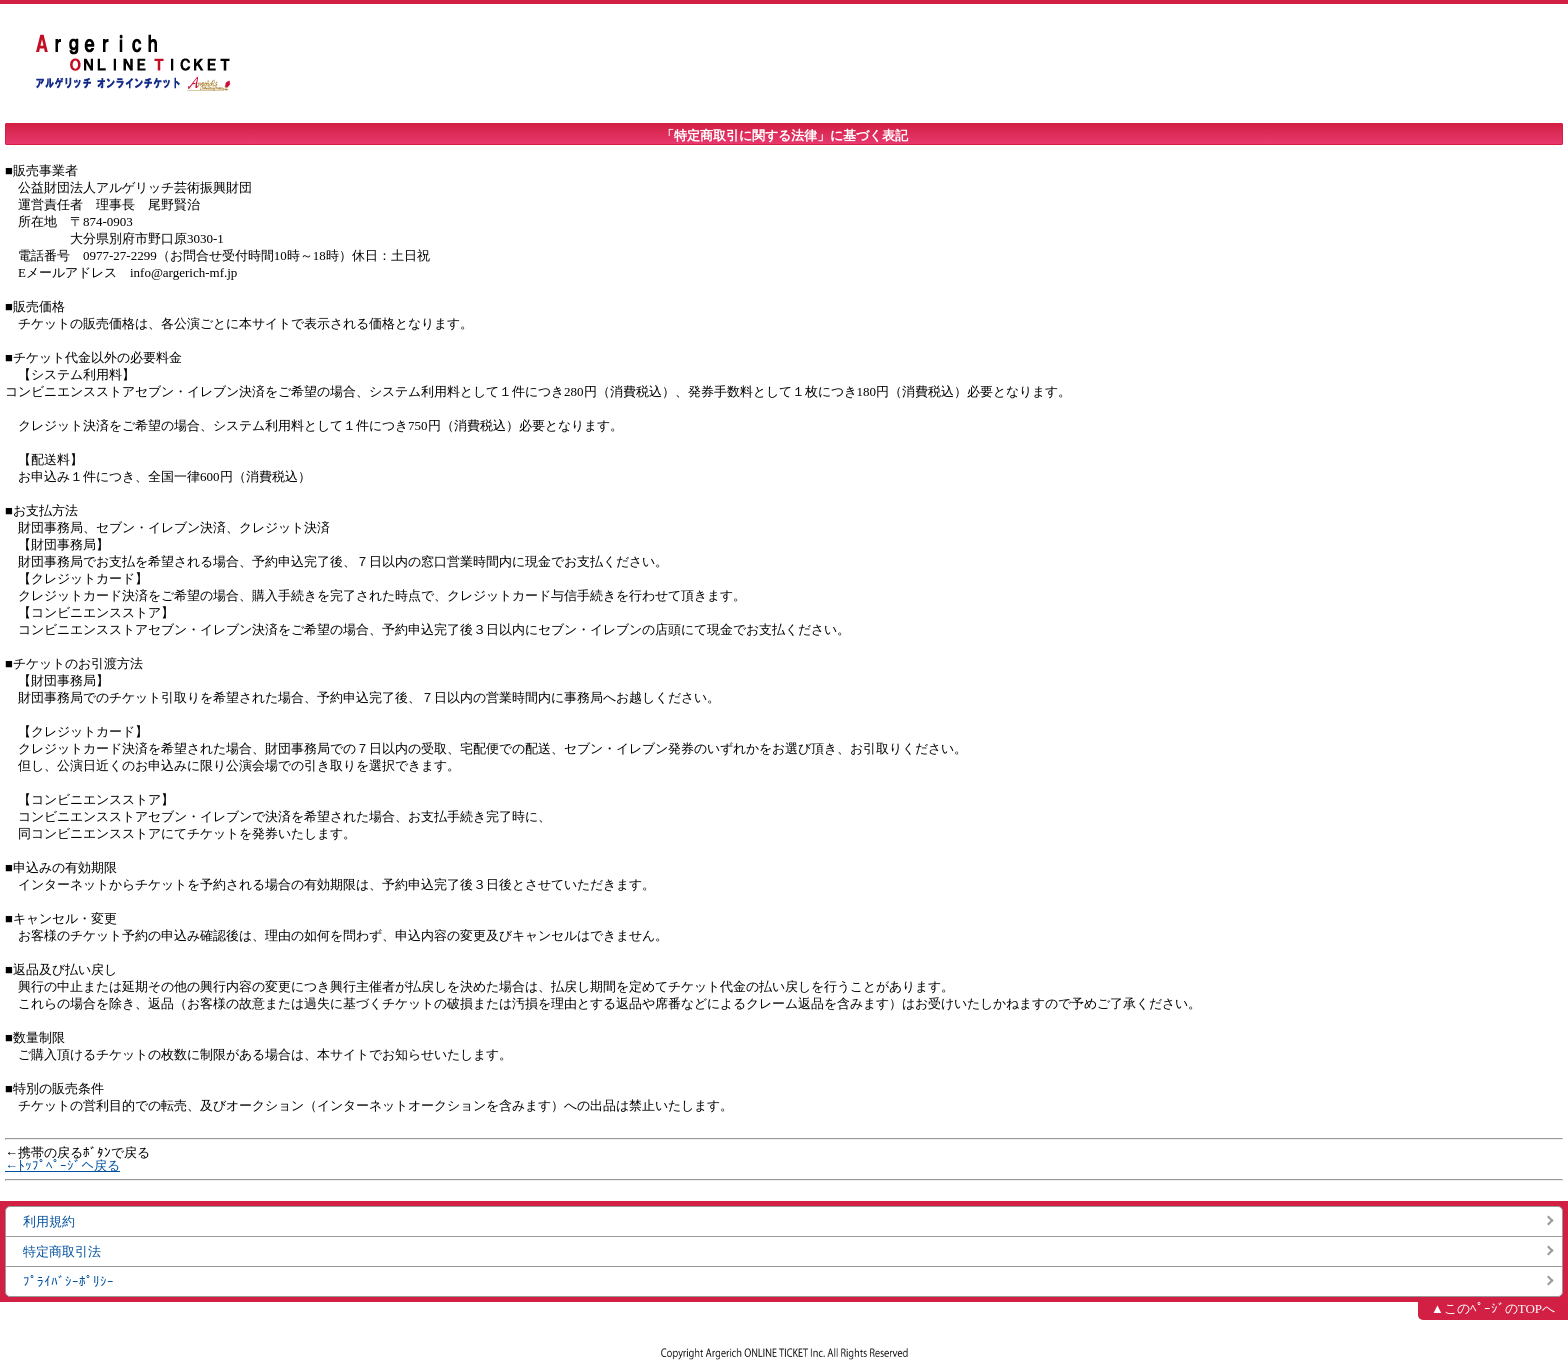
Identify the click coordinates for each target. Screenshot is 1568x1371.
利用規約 (49, 1221)
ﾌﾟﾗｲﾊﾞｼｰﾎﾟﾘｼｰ (68, 1281)
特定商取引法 (62, 1251)
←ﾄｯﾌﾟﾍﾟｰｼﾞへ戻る (62, 1165)
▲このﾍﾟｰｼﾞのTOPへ (1493, 1308)
